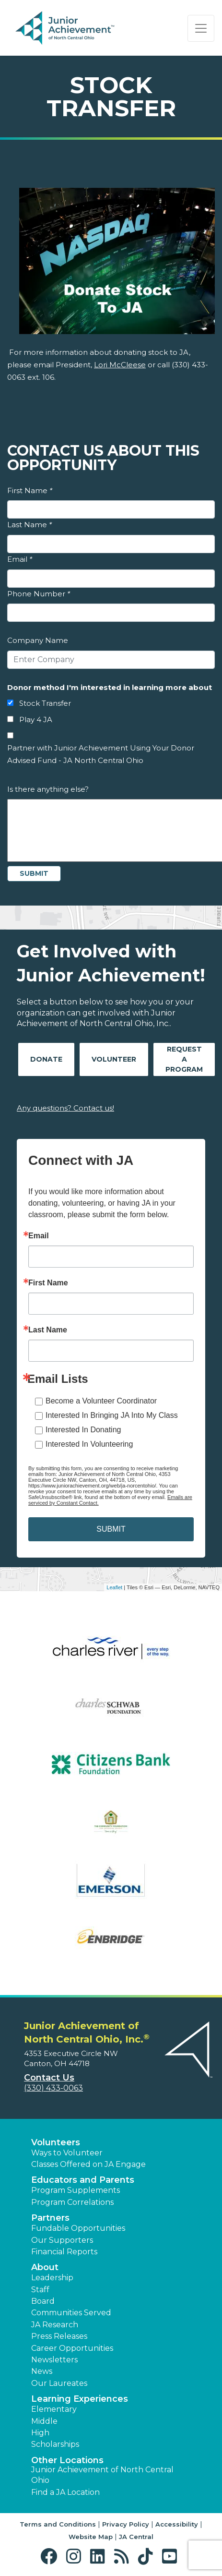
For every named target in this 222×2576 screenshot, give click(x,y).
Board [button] (43, 2301)
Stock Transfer (45, 703)
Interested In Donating (83, 1430)
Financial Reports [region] (64, 2251)
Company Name (37, 640)
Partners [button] (50, 2217)
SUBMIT (110, 1529)
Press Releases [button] (59, 2336)
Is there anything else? (48, 789)
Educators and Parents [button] (82, 2180)
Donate (46, 1059)
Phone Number (38, 593)
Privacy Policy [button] (125, 2524)
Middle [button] (44, 2421)
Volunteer (114, 1059)
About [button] (44, 2267)
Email (19, 559)
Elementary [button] (54, 2409)
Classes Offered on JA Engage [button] (88, 2164)
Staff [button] (40, 2289)
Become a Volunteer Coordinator (101, 1401)
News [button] (41, 2371)
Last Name (29, 524)
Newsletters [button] (54, 2359)
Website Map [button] (91, 2536)
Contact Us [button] (49, 2077)
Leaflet (114, 1587)
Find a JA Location (65, 2492)
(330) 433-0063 (53, 2087)
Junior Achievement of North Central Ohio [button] (102, 2475)
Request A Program (184, 1059)
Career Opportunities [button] (72, 2348)
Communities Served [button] (71, 2312)
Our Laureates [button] (59, 2383)
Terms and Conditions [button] (58, 2524)
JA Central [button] (136, 2536)
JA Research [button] (54, 2324)
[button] (51, 2556)
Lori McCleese (120, 364)
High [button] (40, 2432)
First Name (29, 490)
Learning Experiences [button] (79, 2399)
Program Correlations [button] (72, 2202)
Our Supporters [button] (62, 2240)
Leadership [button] (52, 2277)
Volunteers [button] (55, 2142)
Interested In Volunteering (89, 1444)
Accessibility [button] (176, 2524)
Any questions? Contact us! (65, 1108)
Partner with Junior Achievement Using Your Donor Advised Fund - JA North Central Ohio (100, 754)
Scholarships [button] (55, 2444)
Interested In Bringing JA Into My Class (112, 1415)
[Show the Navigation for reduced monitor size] (200, 28)
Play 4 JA (35, 719)
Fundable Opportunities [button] (78, 2228)
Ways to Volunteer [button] (67, 2152)
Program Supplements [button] (75, 2190)
